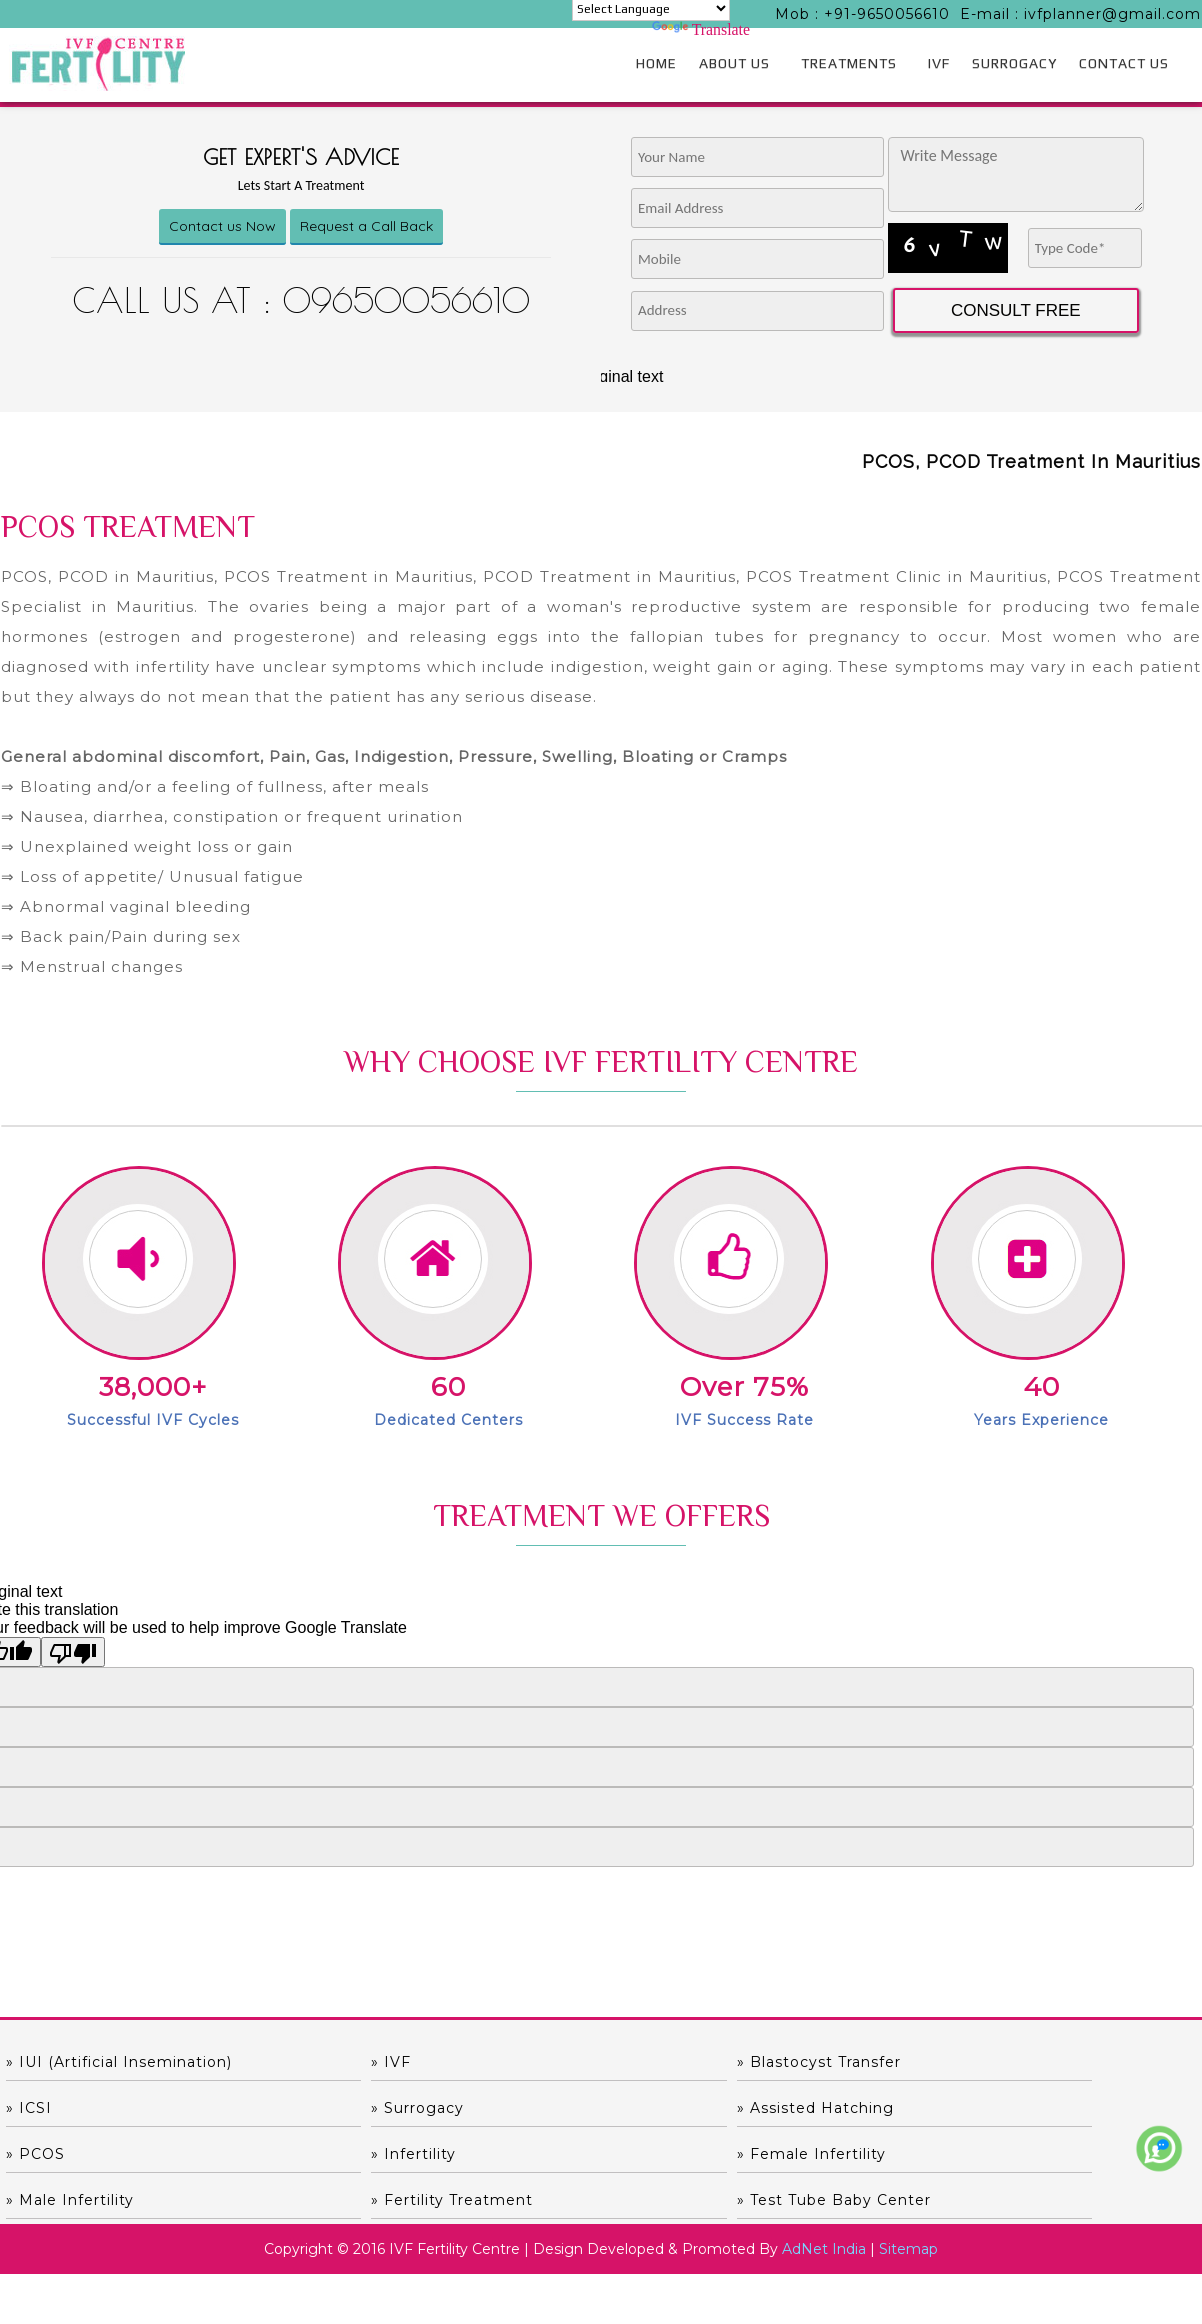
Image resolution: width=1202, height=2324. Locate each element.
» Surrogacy (52, 2108)
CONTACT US (1124, 63)
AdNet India (824, 2203)
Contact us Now (222, 226)
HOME (656, 63)
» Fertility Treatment (687, 2154)
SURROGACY (1014, 63)
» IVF (326, 2062)
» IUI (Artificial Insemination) (119, 2062)
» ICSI (929, 2062)
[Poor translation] (73, 1652)
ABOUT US (734, 63)
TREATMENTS (849, 63)
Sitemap (908, 2203)
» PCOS (635, 2108)
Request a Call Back (366, 226)
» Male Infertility (370, 2154)
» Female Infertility (80, 2154)
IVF (939, 63)
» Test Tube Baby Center (1003, 2154)
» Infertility (948, 2108)
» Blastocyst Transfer (688, 2062)
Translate (700, 29)
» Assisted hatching (384, 2108)
